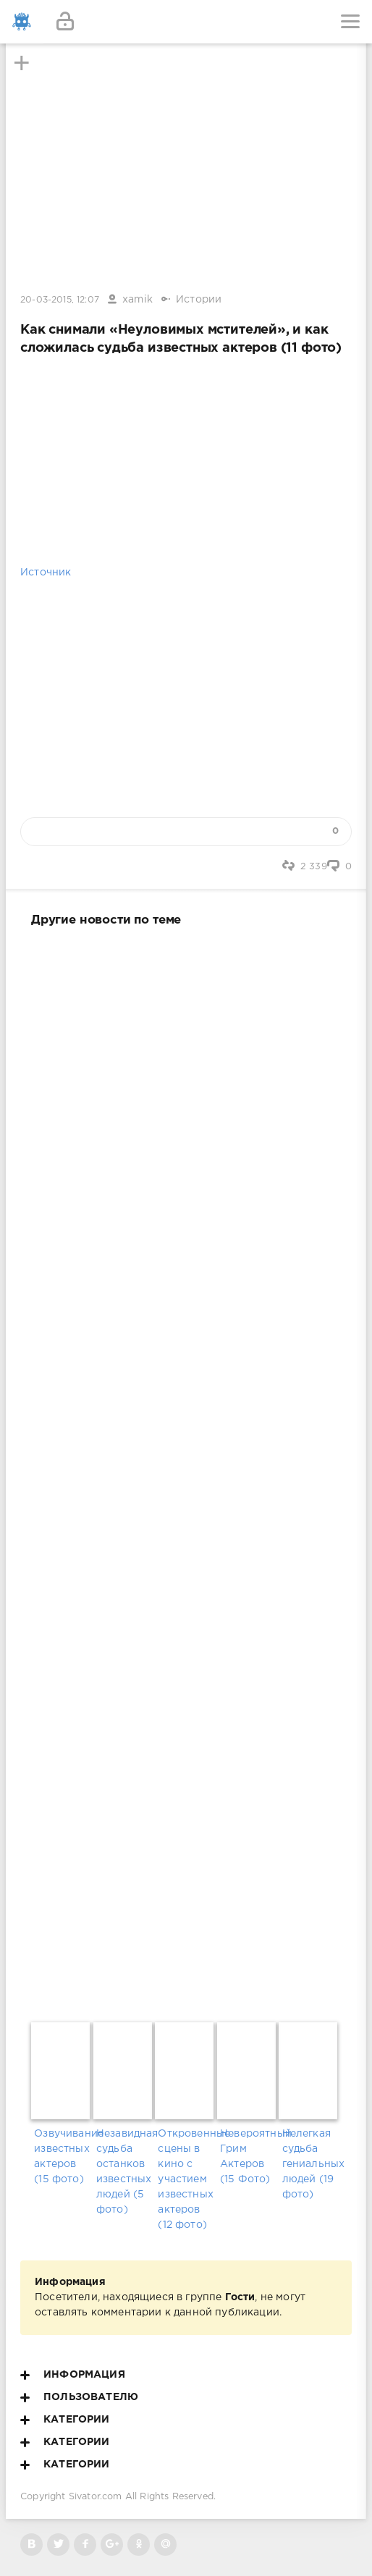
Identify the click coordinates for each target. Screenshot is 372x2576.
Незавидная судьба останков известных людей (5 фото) (124, 2171)
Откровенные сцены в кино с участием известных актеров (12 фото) (186, 2179)
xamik (137, 299)
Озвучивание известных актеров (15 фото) (62, 2156)
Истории (198, 299)
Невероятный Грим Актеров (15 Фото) (248, 2156)
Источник (45, 572)
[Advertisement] (186, 1471)
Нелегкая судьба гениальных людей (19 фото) (310, 2164)
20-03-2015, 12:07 (59, 300)
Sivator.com (95, 2497)
